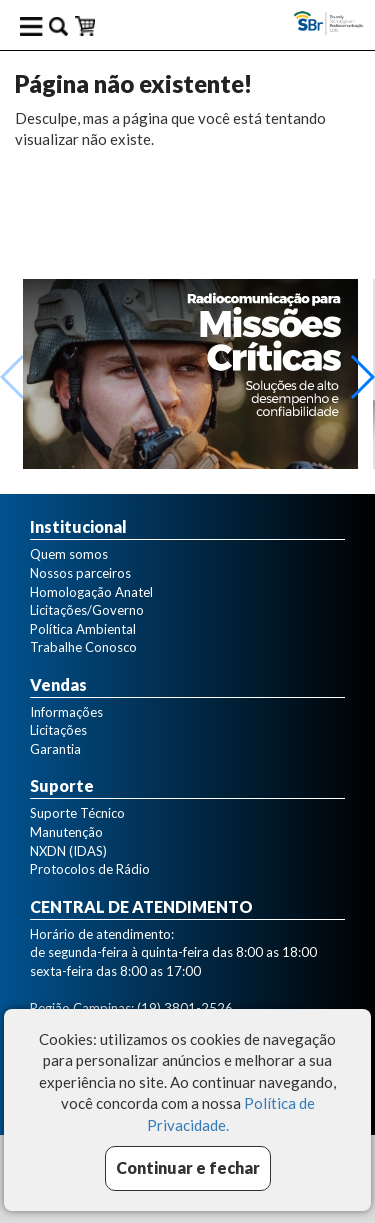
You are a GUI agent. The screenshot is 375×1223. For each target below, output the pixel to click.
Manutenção (66, 832)
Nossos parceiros (80, 573)
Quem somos (69, 554)
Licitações (58, 730)
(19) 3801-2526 (185, 1008)
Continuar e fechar (188, 1167)
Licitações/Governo (87, 610)
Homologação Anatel (91, 592)
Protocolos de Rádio (90, 869)
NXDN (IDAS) (68, 851)
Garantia (55, 749)
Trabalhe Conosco (83, 647)
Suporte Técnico (77, 813)
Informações (66, 712)
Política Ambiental (83, 629)
